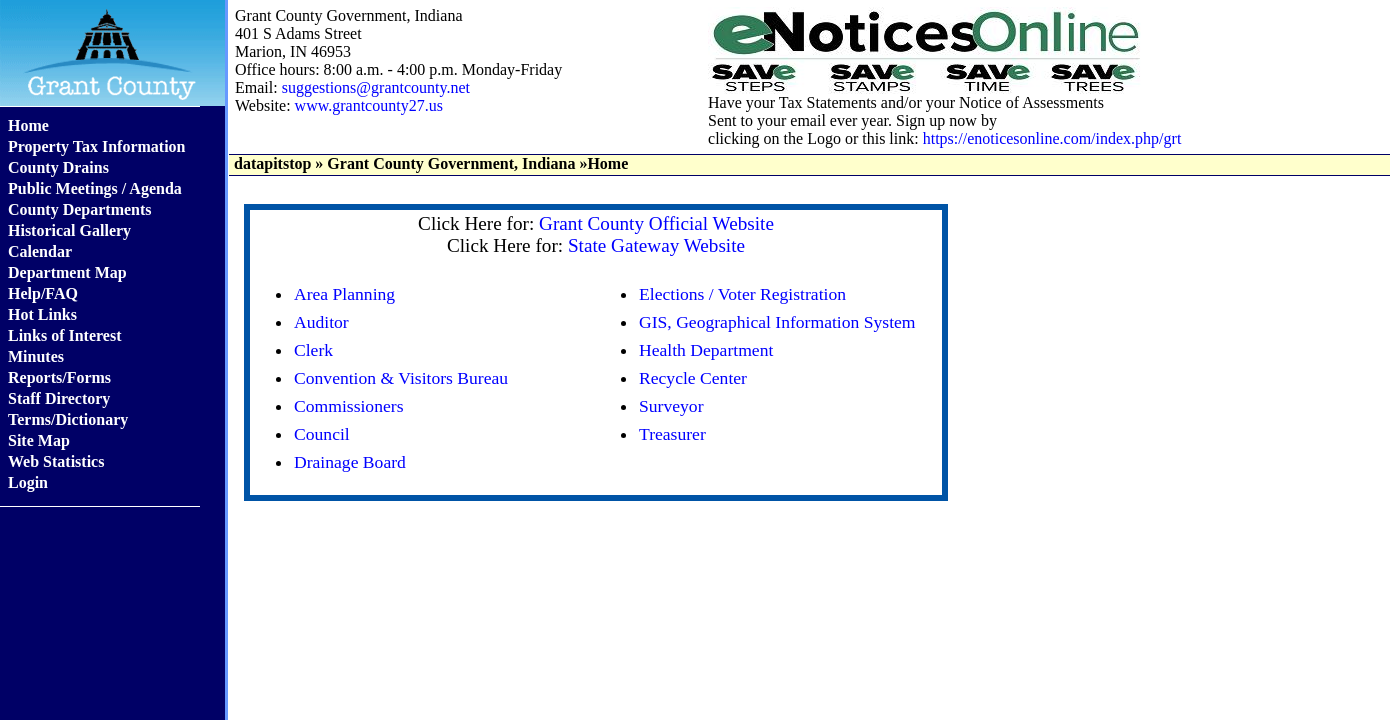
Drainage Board (350, 462)
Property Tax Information (96, 146)
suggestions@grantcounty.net (376, 87)
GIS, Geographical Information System (777, 322)
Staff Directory (59, 398)
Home (28, 125)
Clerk (313, 350)
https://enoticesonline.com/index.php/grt (1052, 138)
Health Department (706, 350)
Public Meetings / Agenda (95, 188)
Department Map (67, 272)
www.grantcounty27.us (369, 105)
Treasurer (672, 434)
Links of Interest (65, 335)
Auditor (321, 322)
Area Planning (344, 294)
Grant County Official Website (656, 223)
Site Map (39, 440)
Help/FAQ (43, 293)
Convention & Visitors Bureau (401, 378)
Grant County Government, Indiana (451, 163)
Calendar (40, 251)
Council (322, 434)
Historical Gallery (69, 230)
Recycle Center (693, 378)
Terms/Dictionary (68, 419)
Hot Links (42, 314)
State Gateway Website (656, 245)
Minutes (36, 356)
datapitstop (272, 163)
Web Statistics (56, 461)
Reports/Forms (59, 377)
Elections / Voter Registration (742, 294)
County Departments (80, 209)
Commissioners (348, 406)
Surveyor (671, 406)
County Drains (58, 167)
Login (28, 482)
